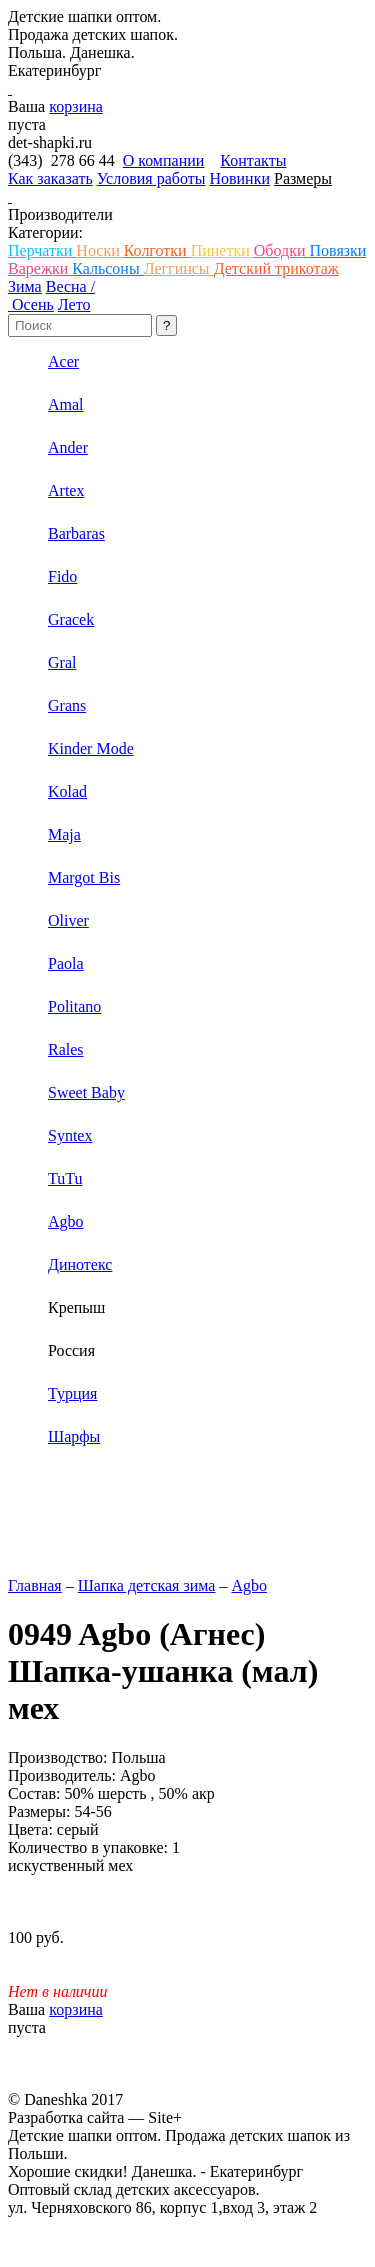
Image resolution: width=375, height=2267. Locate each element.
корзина (76, 106)
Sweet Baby (86, 1092)
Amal (66, 404)
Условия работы (151, 178)
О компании (164, 160)
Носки (99, 250)
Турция (72, 1393)
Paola (66, 963)
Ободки (282, 250)
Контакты (253, 160)
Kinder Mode (91, 748)
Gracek (71, 619)
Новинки (239, 178)
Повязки (337, 250)
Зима (25, 286)
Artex (66, 490)
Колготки (157, 250)
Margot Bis (84, 877)
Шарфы (74, 1436)
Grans (67, 705)
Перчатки (42, 250)
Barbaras (76, 533)
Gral (62, 662)
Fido (62, 576)
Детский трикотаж (276, 268)
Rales (66, 1049)
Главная (35, 1585)
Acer (63, 361)
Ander (68, 447)
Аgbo (66, 1221)
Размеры (303, 178)
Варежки (40, 268)
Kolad (67, 791)
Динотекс (80, 1264)
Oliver (68, 920)
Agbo (249, 1585)
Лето (74, 304)
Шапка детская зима (147, 1585)
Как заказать (50, 178)
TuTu (65, 1178)
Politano (74, 1006)
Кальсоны (107, 268)
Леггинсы (179, 268)
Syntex (70, 1135)
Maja (64, 834)
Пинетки (222, 250)
